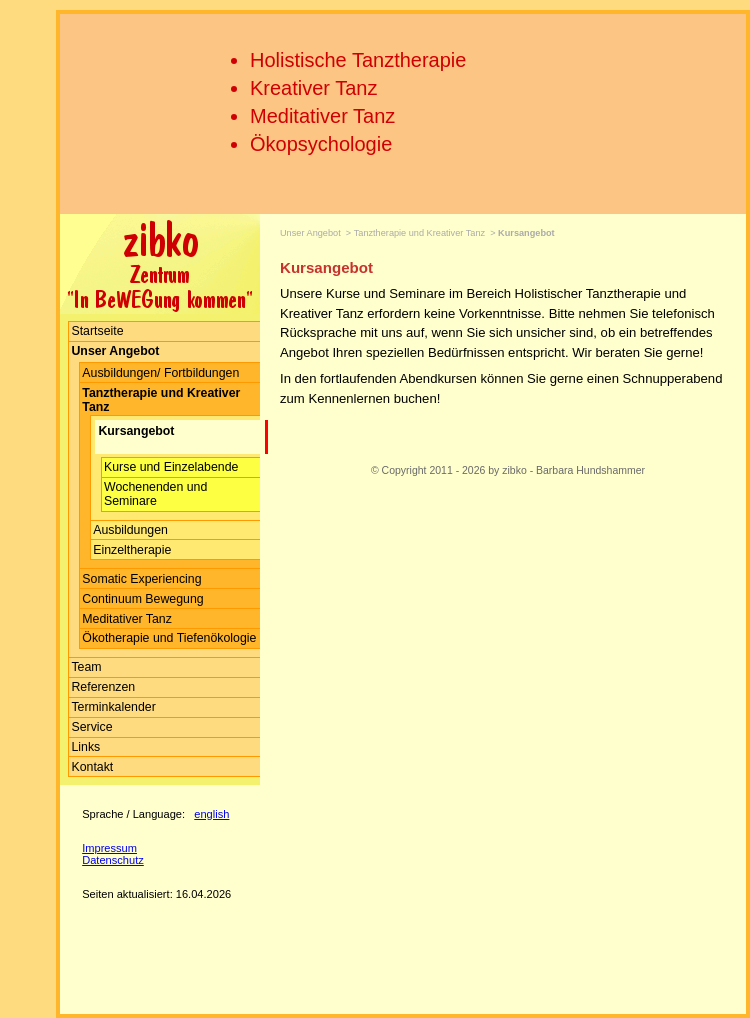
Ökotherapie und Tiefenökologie (169, 638)
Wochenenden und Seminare (155, 494)
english (211, 814)
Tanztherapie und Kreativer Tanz (419, 233)
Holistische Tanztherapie (358, 60)
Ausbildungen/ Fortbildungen (160, 373)
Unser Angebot (310, 233)
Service (91, 727)
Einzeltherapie (132, 550)
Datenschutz (113, 860)
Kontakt (92, 767)
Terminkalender (113, 707)
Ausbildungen (130, 530)
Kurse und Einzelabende (171, 467)
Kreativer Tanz (313, 88)
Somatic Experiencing (141, 579)
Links (85, 747)
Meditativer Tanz (322, 116)
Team (86, 667)
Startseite (97, 331)
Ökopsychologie (321, 144)
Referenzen (103, 687)
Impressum (109, 848)
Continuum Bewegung (142, 599)
